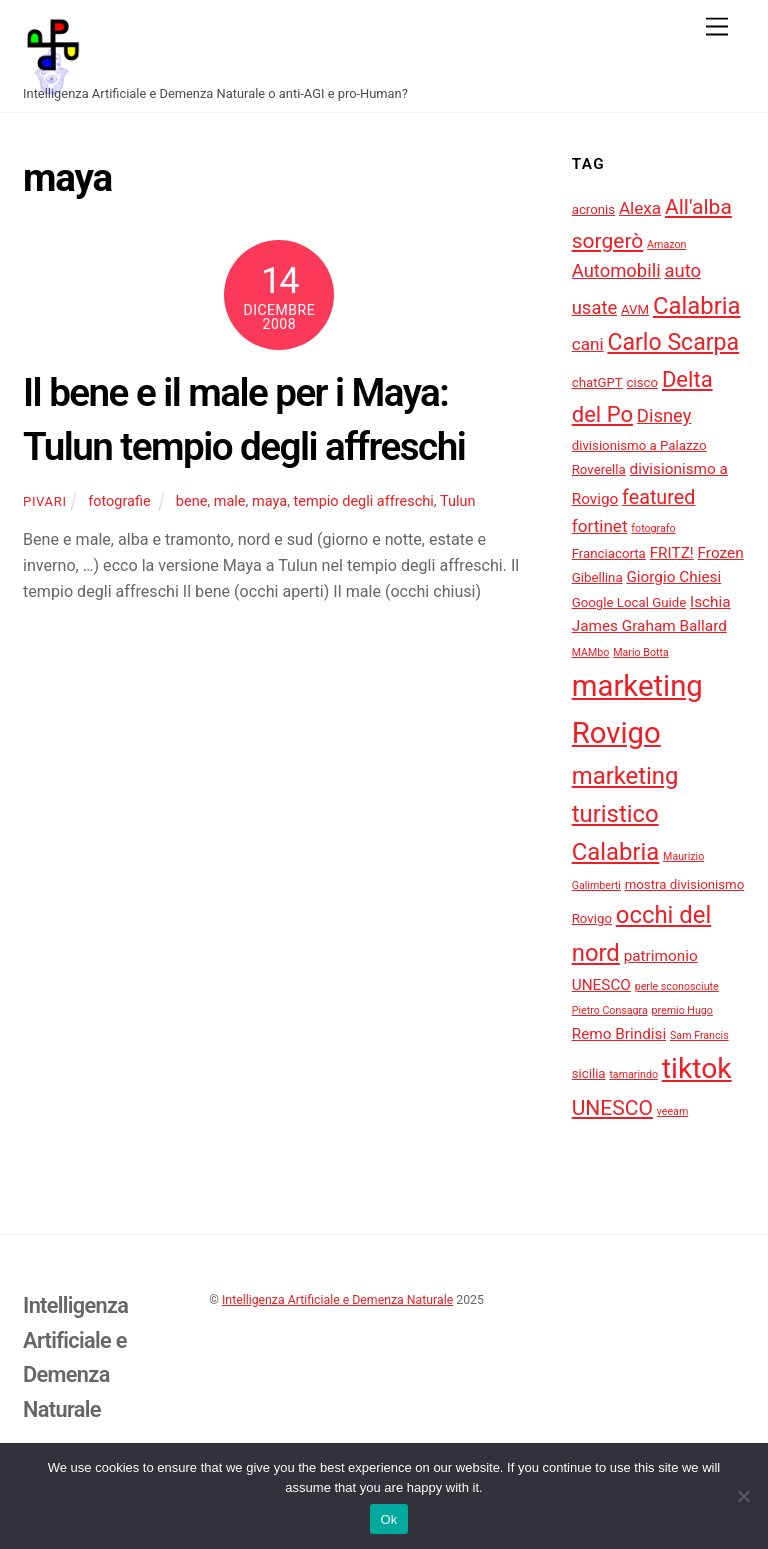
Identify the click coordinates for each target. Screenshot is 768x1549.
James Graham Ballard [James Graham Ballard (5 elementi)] (649, 626)
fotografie (119, 501)
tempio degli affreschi (364, 501)
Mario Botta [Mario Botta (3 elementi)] (641, 652)
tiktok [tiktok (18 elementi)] (697, 1068)
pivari (45, 501)
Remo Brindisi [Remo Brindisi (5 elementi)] (619, 1034)
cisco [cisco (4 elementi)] (643, 382)
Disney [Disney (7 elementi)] (664, 416)
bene (192, 501)
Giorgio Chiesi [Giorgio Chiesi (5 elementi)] (673, 577)
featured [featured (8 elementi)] (658, 497)
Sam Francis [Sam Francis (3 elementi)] (699, 1035)
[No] (743, 1496)
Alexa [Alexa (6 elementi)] (640, 208)
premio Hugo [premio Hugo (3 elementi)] (682, 1010)
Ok (388, 1519)
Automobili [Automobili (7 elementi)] (616, 271)
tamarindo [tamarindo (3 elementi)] (633, 1074)
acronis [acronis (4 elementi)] (593, 209)
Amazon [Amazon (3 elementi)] (666, 244)
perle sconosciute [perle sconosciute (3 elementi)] (677, 986)
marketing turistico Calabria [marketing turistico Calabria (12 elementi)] (625, 814)
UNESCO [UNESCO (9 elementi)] (612, 1107)
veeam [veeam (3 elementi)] (673, 1111)
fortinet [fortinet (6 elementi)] (600, 526)
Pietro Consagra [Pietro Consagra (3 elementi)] (610, 1010)
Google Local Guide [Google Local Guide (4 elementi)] (629, 602)
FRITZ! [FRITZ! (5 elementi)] (672, 553)
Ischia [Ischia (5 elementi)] (710, 602)
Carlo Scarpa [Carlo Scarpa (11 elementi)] (673, 342)
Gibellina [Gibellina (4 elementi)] (597, 577)
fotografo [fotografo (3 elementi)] (653, 528)
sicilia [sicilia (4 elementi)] (589, 1073)
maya (269, 501)
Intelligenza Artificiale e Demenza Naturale (337, 1300)
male (230, 501)
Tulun (457, 501)
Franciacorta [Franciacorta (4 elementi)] (609, 553)
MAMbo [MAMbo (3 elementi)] (591, 652)
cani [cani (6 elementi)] (588, 344)
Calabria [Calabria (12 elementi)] (697, 306)
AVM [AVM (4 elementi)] (635, 309)
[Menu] (717, 27)
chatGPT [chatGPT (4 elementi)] (597, 382)
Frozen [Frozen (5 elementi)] (721, 553)
